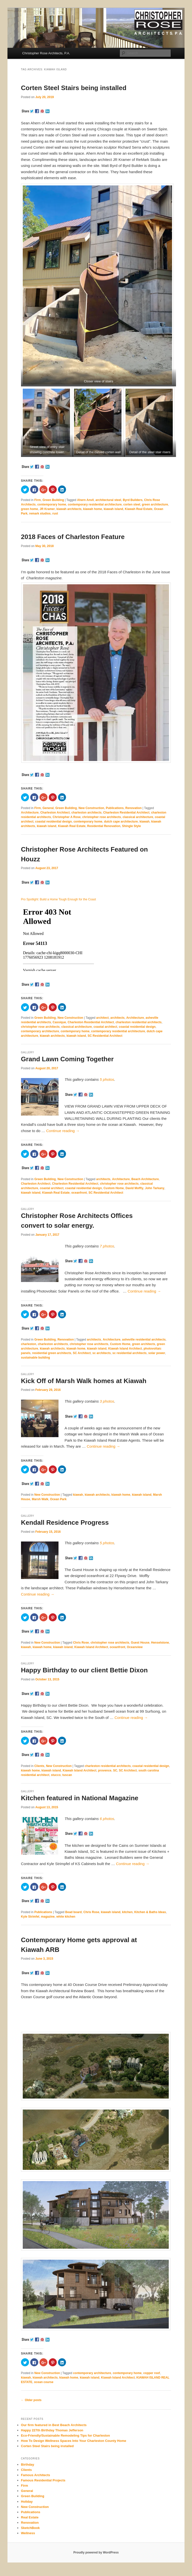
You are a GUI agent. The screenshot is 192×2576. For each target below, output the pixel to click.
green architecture (155, 504)
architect (102, 1017)
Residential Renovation (103, 826)
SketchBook (30, 2528)
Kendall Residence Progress (65, 1522)
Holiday (27, 2501)
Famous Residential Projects (43, 2480)
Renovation (133, 808)
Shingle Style (131, 826)
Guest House (140, 1642)
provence (104, 1770)
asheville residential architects (144, 1339)
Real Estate (29, 2517)
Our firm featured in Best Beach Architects (53, 2425)
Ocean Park (58, 1499)
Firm (37, 500)
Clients (39, 1766)
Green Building (53, 500)
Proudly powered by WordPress (95, 2552)
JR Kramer (47, 509)
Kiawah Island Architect (125, 1348)
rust (55, 513)
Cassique (59, 1022)
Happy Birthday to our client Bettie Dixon (84, 1670)
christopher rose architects (101, 817)
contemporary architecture (40, 1031)
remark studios (40, 513)
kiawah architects (69, 509)
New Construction (91, 808)
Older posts (31, 2400)
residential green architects (51, 1353)
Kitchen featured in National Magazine (79, 1798)
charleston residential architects (139, 1022)
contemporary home (51, 504)
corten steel (131, 504)
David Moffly (134, 1188)
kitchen (127, 1912)
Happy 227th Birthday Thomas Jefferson (52, 2430)
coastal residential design (53, 821)
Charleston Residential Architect (126, 812)
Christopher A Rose (67, 817)
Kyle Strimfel (30, 1916)
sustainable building (35, 1357)
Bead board (73, 1912)
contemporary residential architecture (95, 504)
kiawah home (92, 509)
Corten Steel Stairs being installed (73, 88)
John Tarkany (154, 1188)
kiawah (145, 821)
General (48, 808)
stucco (56, 1775)
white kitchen (65, 1916)
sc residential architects (129, 1353)
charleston (28, 1344)
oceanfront (79, 1192)
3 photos (107, 1401)
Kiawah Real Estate (138, 509)
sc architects (101, 1353)
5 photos (107, 1079)
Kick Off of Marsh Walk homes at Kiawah (83, 1381)
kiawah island (113, 509)
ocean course (43, 2382)
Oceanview (135, 1647)
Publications (115, 808)
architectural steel (108, 500)
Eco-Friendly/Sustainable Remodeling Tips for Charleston (65, 2435)
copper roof (151, 2373)
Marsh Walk (40, 1499)
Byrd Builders (132, 500)
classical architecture (137, 817)
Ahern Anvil (85, 500)
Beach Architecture (145, 1179)
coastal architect (105, 1026)
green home (29, 509)
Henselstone (160, 1642)
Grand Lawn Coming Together (67, 1059)
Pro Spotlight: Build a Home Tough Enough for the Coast (58, 899)
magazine (48, 1916)
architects (117, 1017)
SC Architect (82, 1353)
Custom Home (114, 1188)
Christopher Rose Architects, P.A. (46, 53)
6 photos (107, 1819)
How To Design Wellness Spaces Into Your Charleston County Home (73, 2441)
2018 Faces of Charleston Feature (73, 537)
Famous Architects (35, 2475)
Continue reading (63, 1131)
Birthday (27, 2464)
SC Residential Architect (105, 1036)
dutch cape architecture (121, 821)
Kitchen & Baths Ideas (150, 1912)
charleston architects (86, 812)
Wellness (28, 2533)
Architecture (30, 812)
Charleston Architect (55, 812)
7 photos (107, 1246)
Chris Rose (81, 1642)
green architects (143, 1344)
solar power (156, 1353)
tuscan (67, 1775)
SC (115, 1770)
